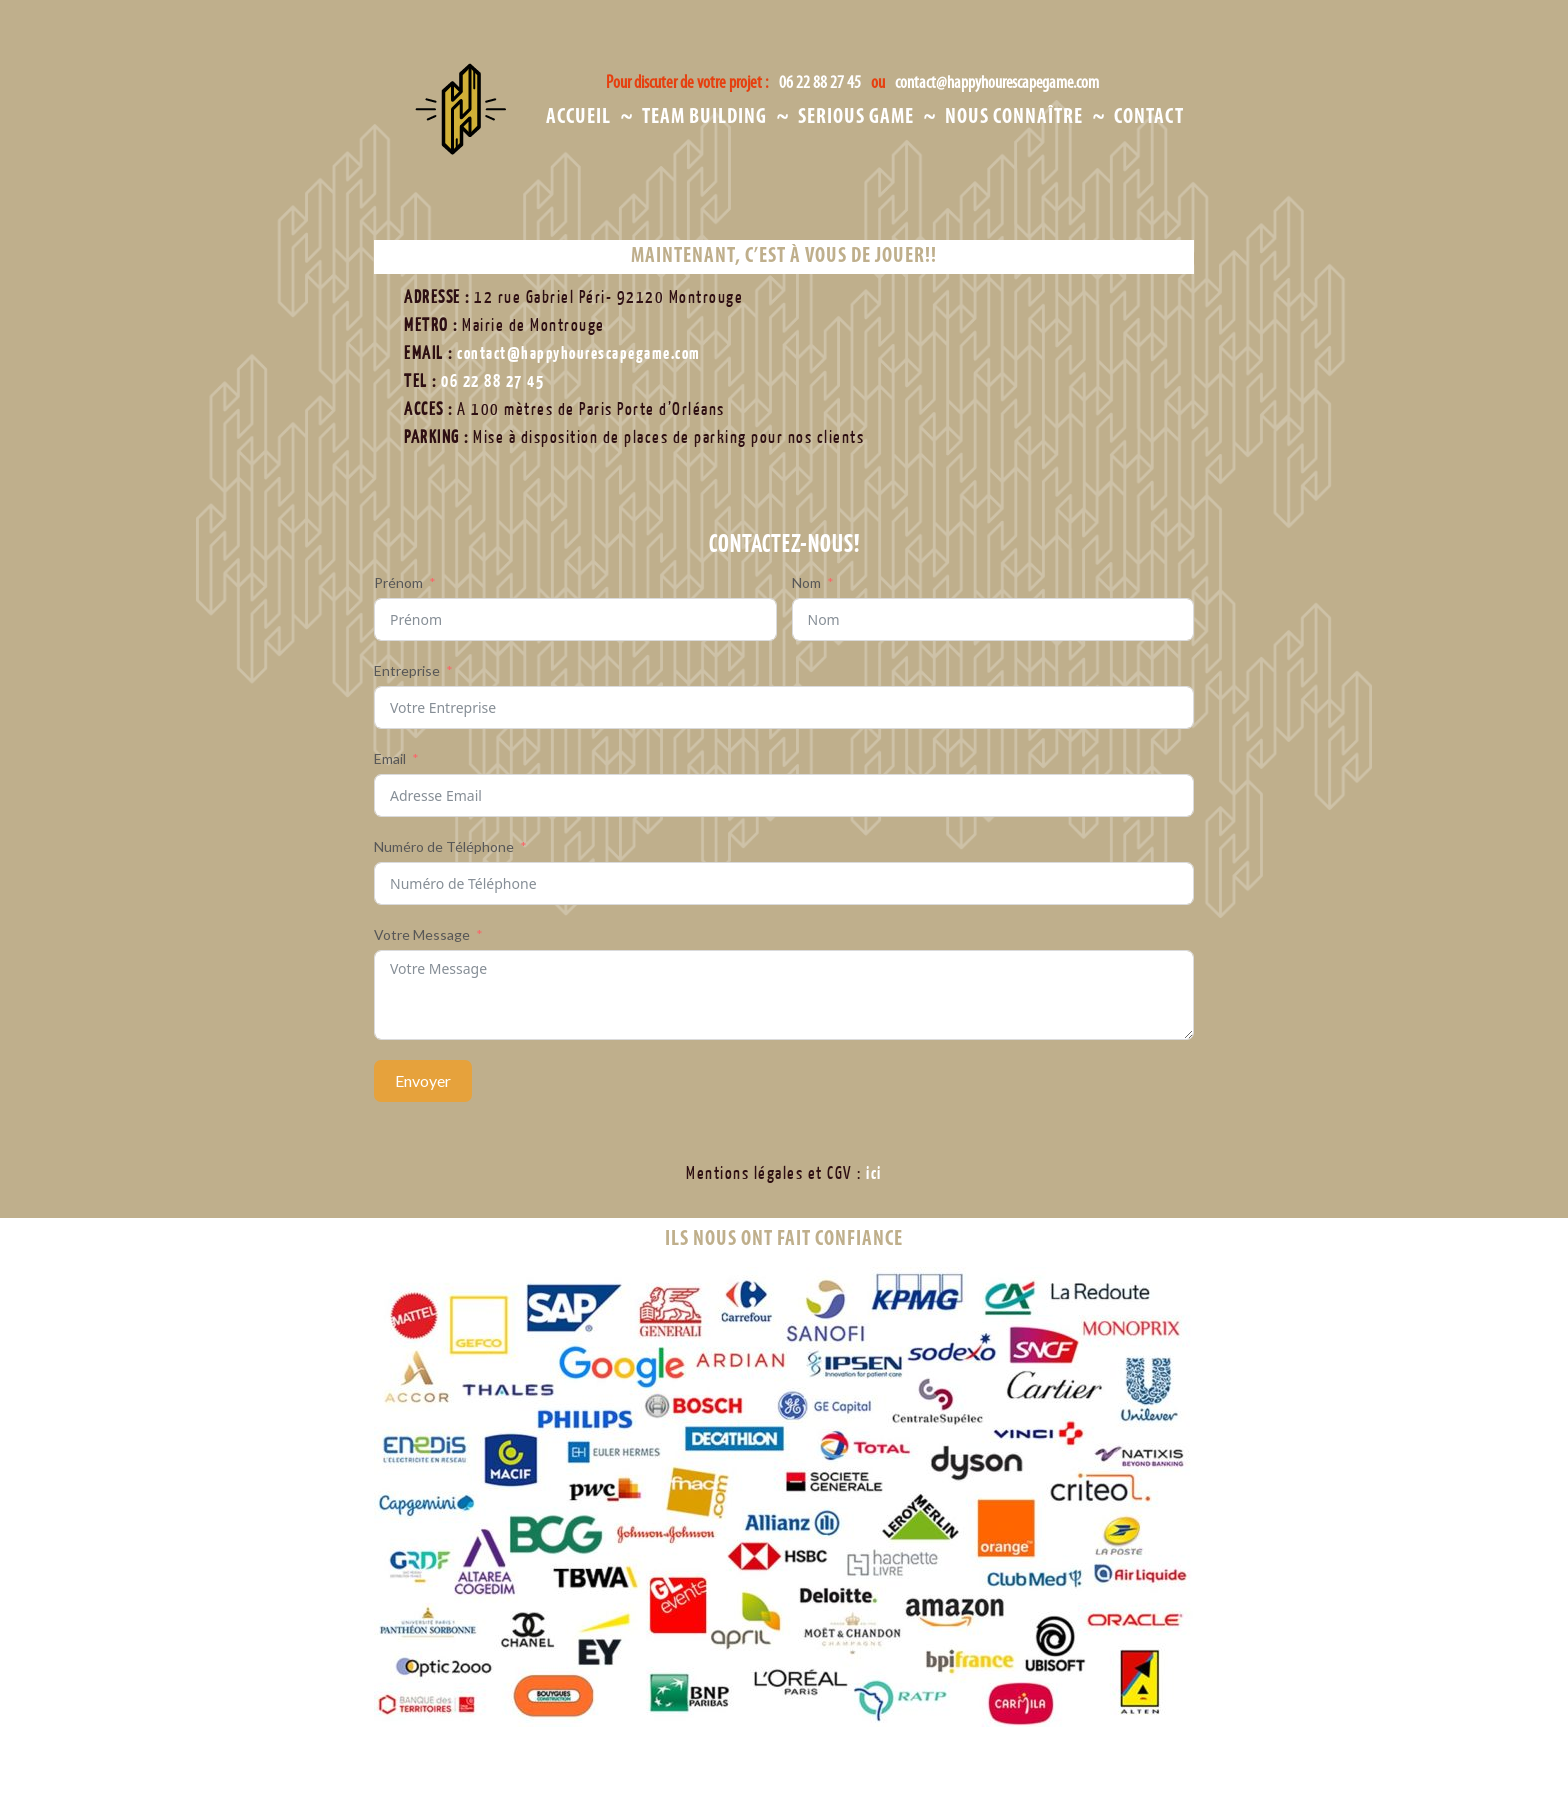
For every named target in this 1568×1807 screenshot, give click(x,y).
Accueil (578, 117)
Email (390, 758)
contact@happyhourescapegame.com (997, 83)
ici (874, 1173)
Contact (1149, 117)
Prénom (398, 582)
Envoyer (423, 1080)
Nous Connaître (1014, 117)
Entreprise (407, 670)
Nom (806, 582)
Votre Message (422, 934)
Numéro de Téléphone (444, 846)
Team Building (704, 117)
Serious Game (856, 117)
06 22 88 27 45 (823, 83)
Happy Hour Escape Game (495, 142)
